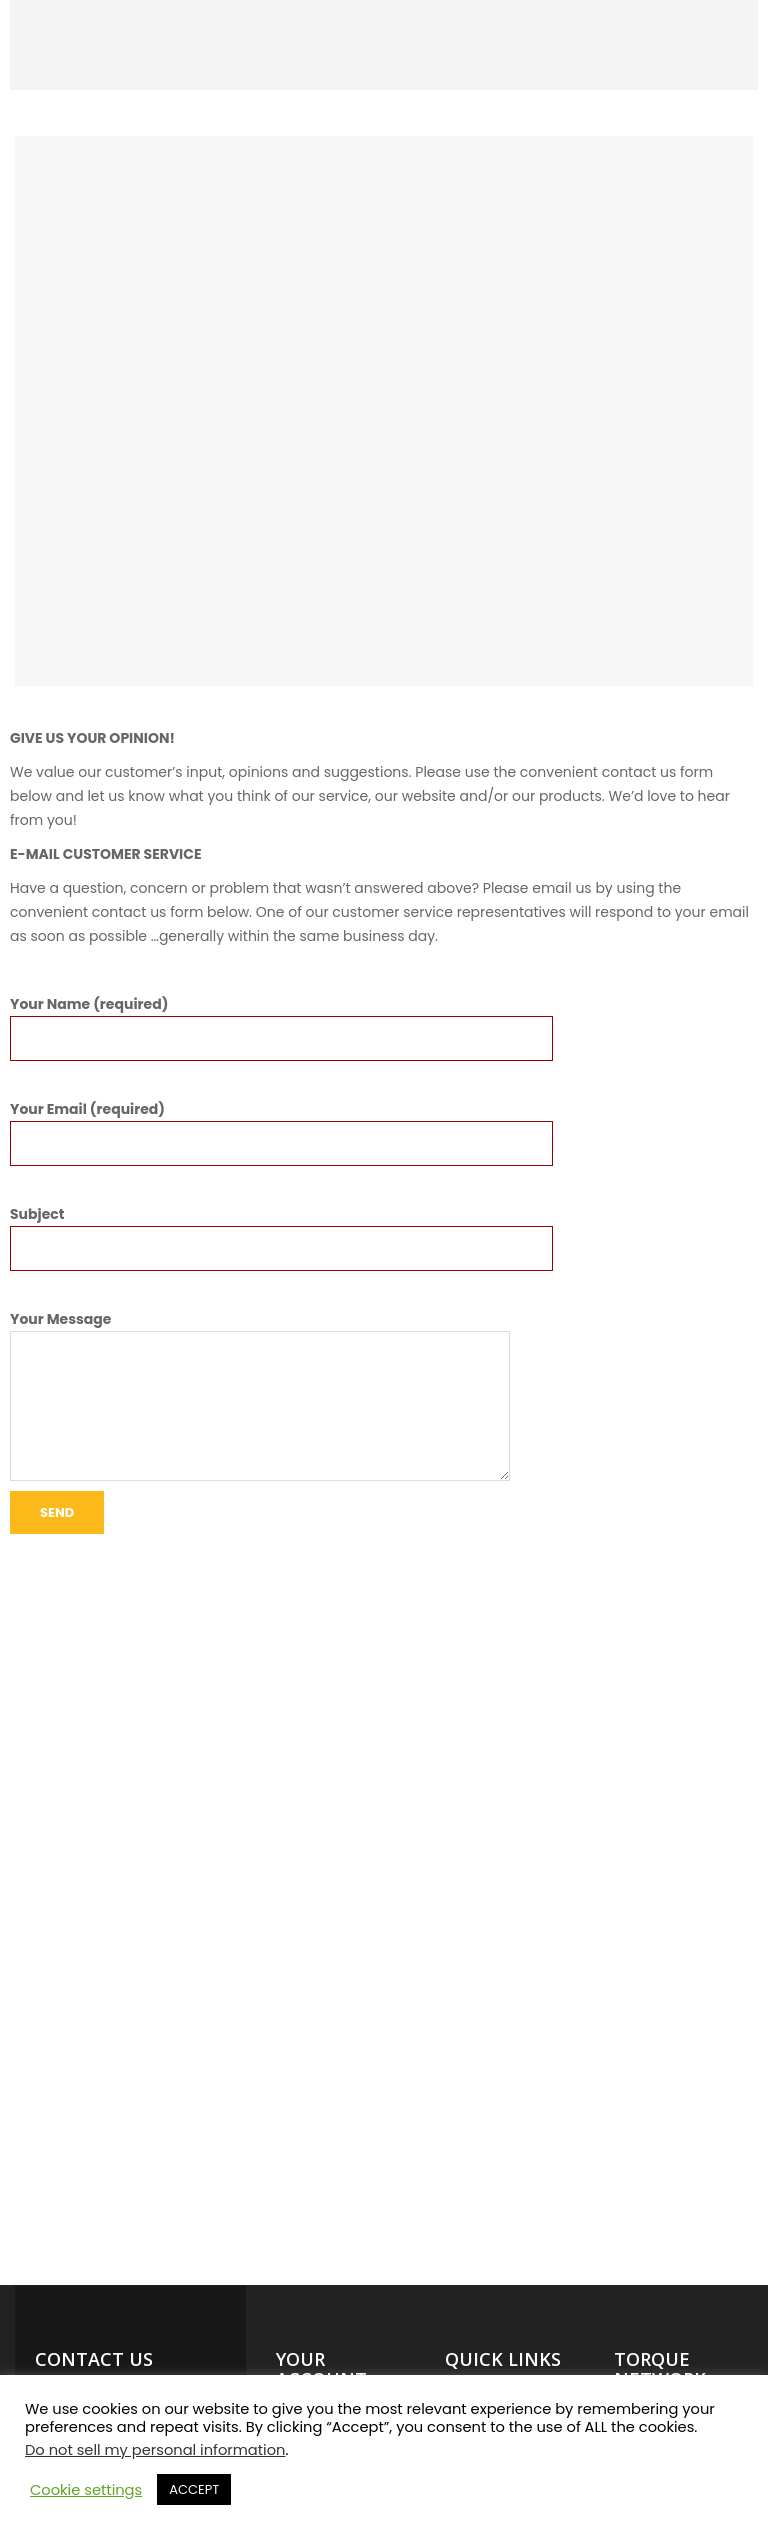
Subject (281, 1231)
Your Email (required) (281, 1126)
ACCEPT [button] (194, 2489)
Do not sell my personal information (155, 2450)
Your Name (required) (281, 1021)
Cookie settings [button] (86, 2490)
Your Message (260, 1331)
